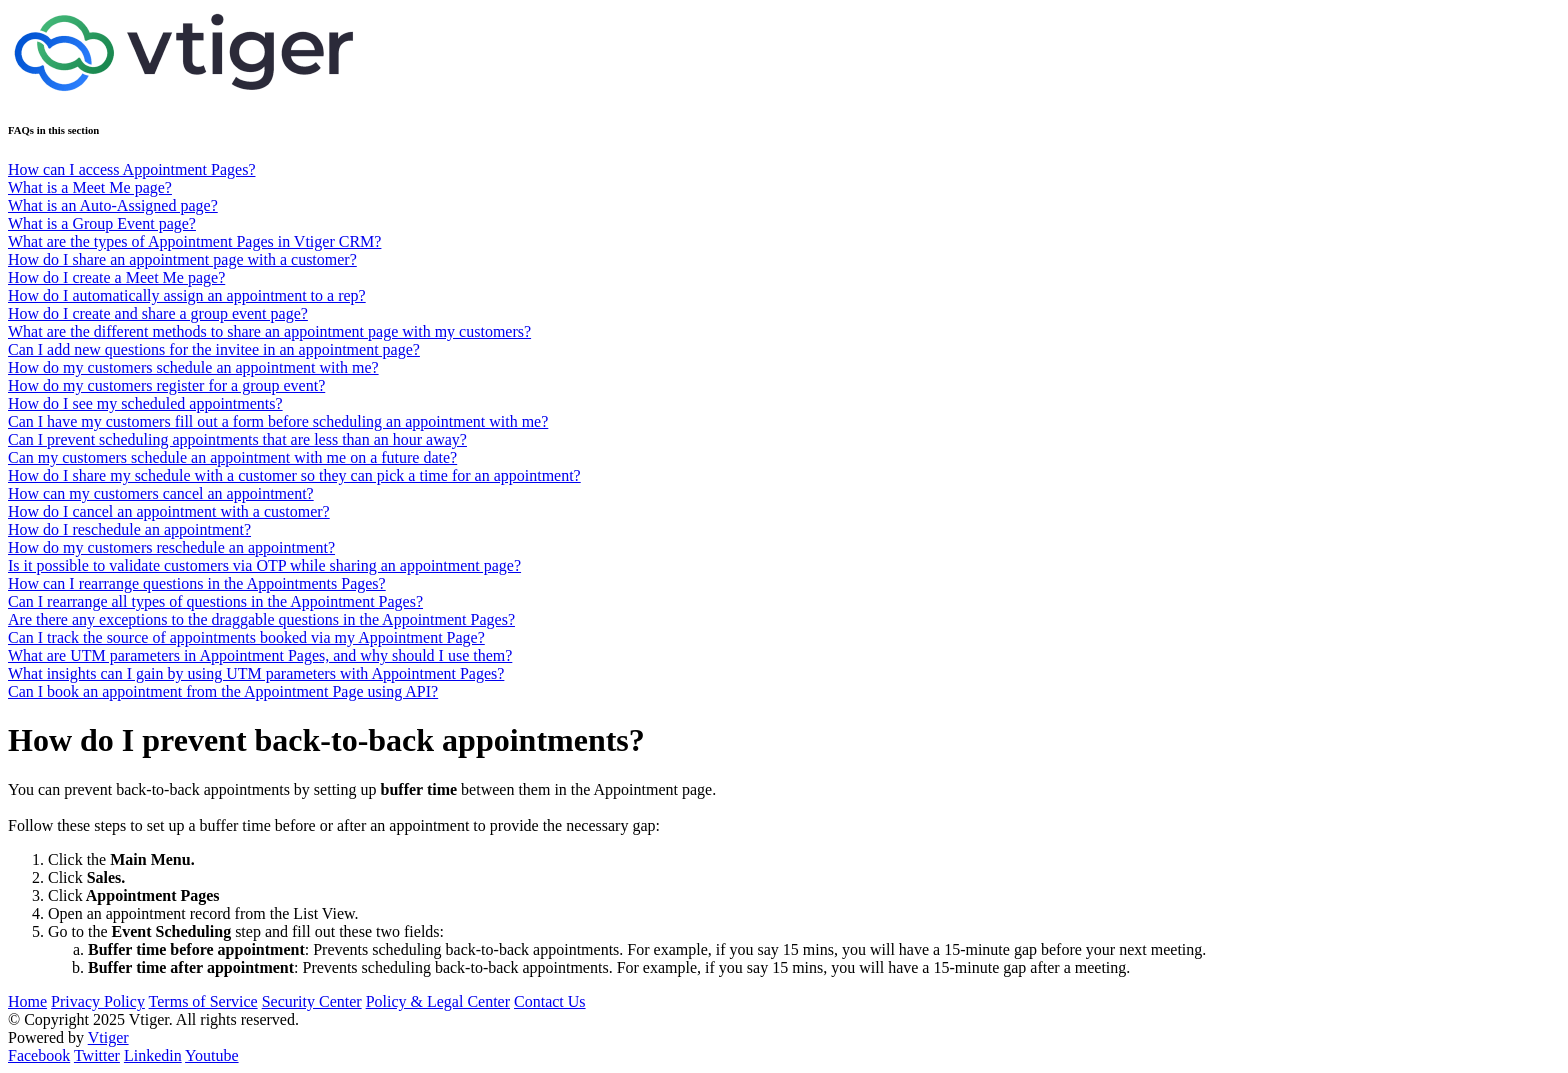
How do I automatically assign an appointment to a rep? (187, 295)
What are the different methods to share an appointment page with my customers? (269, 331)
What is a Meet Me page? (90, 187)
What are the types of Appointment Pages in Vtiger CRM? (194, 241)
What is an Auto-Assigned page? (113, 205)
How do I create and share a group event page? (158, 313)
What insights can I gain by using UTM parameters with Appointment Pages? (256, 673)
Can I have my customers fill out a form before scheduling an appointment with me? (278, 421)
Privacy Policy (98, 1001)
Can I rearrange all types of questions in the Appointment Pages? (215, 601)
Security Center (312, 1001)
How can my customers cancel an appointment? (161, 493)
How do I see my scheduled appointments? (145, 403)
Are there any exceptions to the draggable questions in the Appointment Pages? (261, 619)
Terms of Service (203, 1001)
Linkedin (153, 1055)
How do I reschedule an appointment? (129, 529)
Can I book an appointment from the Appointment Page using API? (223, 691)
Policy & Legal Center (438, 1001)
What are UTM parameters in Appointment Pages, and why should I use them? (260, 655)
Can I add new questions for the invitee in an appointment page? (214, 349)
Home (27, 1001)
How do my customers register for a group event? (166, 385)
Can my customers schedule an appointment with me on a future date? (232, 457)
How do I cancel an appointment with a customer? (169, 511)
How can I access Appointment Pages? (131, 169)
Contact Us (550, 1001)
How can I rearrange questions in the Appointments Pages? (197, 583)
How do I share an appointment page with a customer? (182, 259)
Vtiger (108, 1037)
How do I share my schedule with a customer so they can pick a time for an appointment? (294, 475)
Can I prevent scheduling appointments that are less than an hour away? (237, 439)
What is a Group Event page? (102, 223)
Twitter (97, 1055)
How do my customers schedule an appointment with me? (193, 367)
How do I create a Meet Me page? (116, 277)
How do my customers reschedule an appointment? (171, 547)
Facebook (39, 1055)
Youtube (212, 1055)
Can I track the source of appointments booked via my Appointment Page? (246, 637)
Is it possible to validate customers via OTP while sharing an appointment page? (264, 565)
